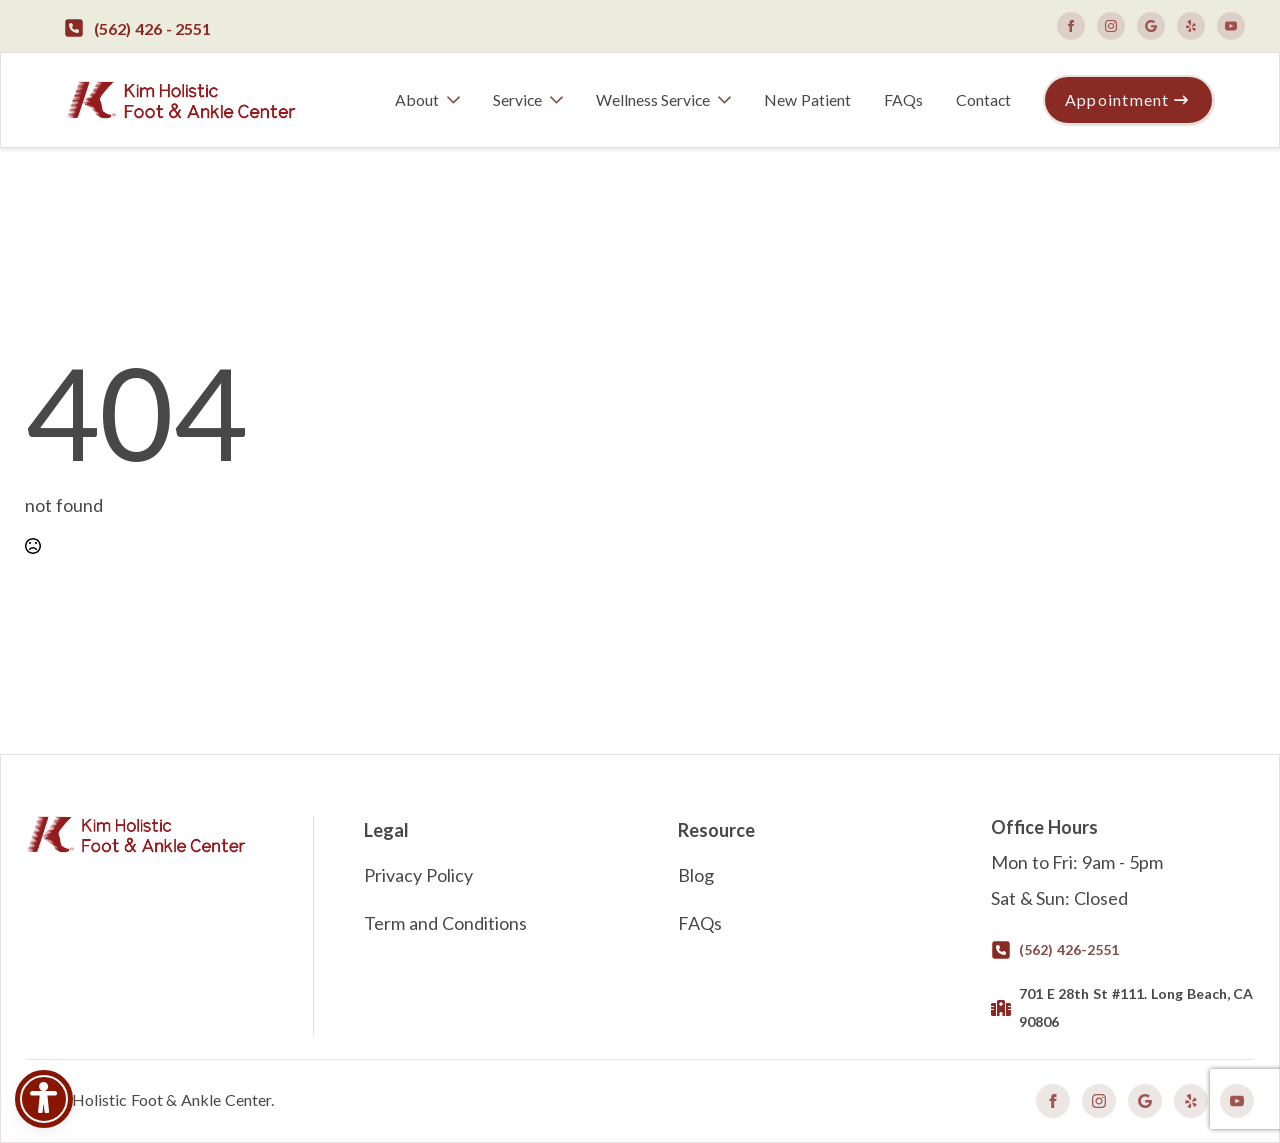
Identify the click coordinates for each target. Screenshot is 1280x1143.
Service (517, 99)
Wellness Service (653, 99)
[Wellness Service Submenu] (728, 100)
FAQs (903, 99)
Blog (696, 875)
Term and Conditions (445, 923)
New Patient (807, 99)
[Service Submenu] (560, 100)
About (417, 99)
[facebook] (1071, 26)
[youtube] (1231, 26)
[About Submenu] (457, 100)
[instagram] (1111, 26)
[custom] (1151, 26)
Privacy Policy (418, 875)
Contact (983, 99)
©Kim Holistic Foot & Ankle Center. (150, 1099)
